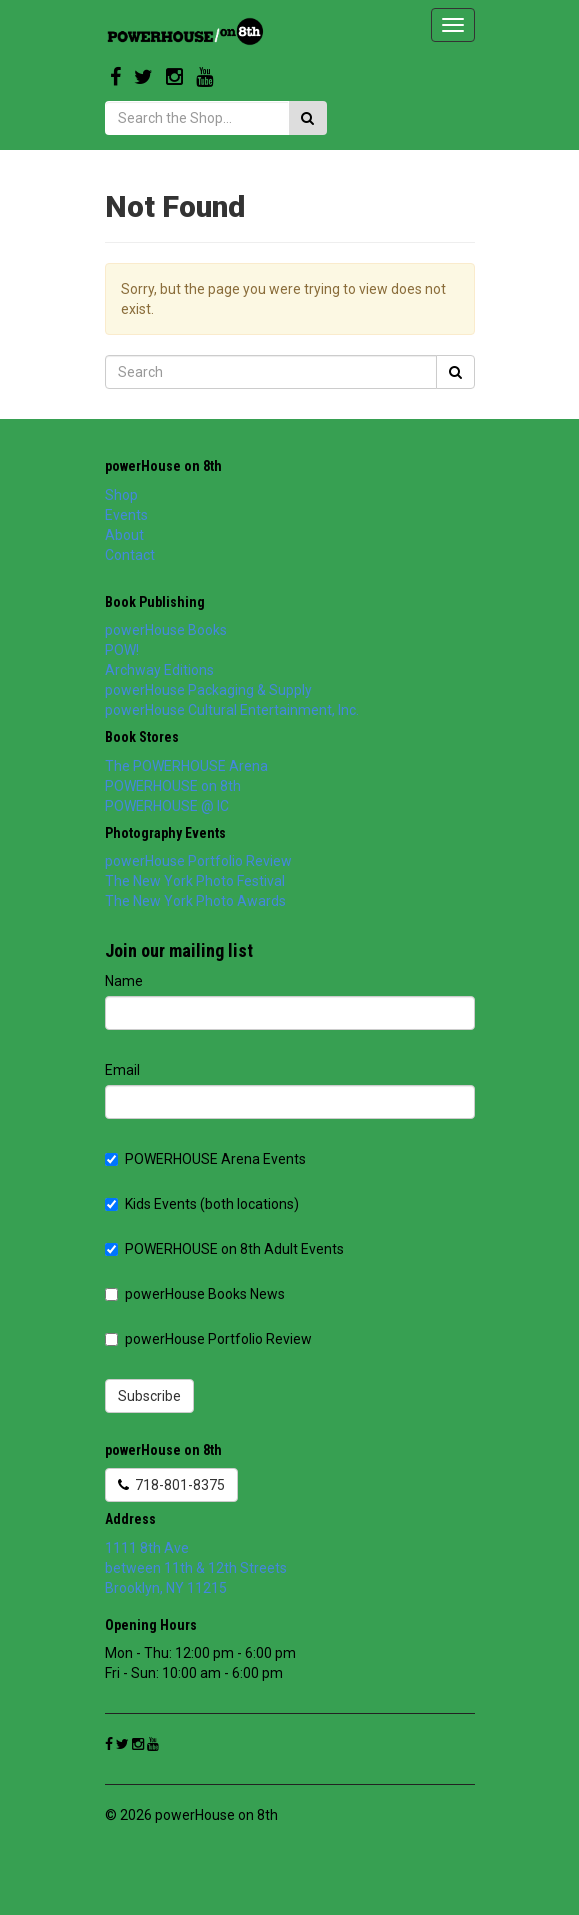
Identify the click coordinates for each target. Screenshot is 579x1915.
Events (126, 515)
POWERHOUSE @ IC (167, 806)
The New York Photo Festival (195, 881)
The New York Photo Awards (195, 901)
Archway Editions (159, 670)
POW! (122, 650)
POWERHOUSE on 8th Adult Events (224, 1249)
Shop (121, 495)
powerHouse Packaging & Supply (208, 690)
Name (124, 981)
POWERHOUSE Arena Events (205, 1159)
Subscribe (149, 1396)
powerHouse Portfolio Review (198, 861)
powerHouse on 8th (163, 466)
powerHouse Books (166, 630)
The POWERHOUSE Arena (186, 766)
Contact (130, 555)
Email (122, 1070)
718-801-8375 (171, 1485)
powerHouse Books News (195, 1294)
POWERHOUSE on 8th (173, 786)
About (124, 535)
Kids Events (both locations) (202, 1204)
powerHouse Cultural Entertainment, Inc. (232, 710)
